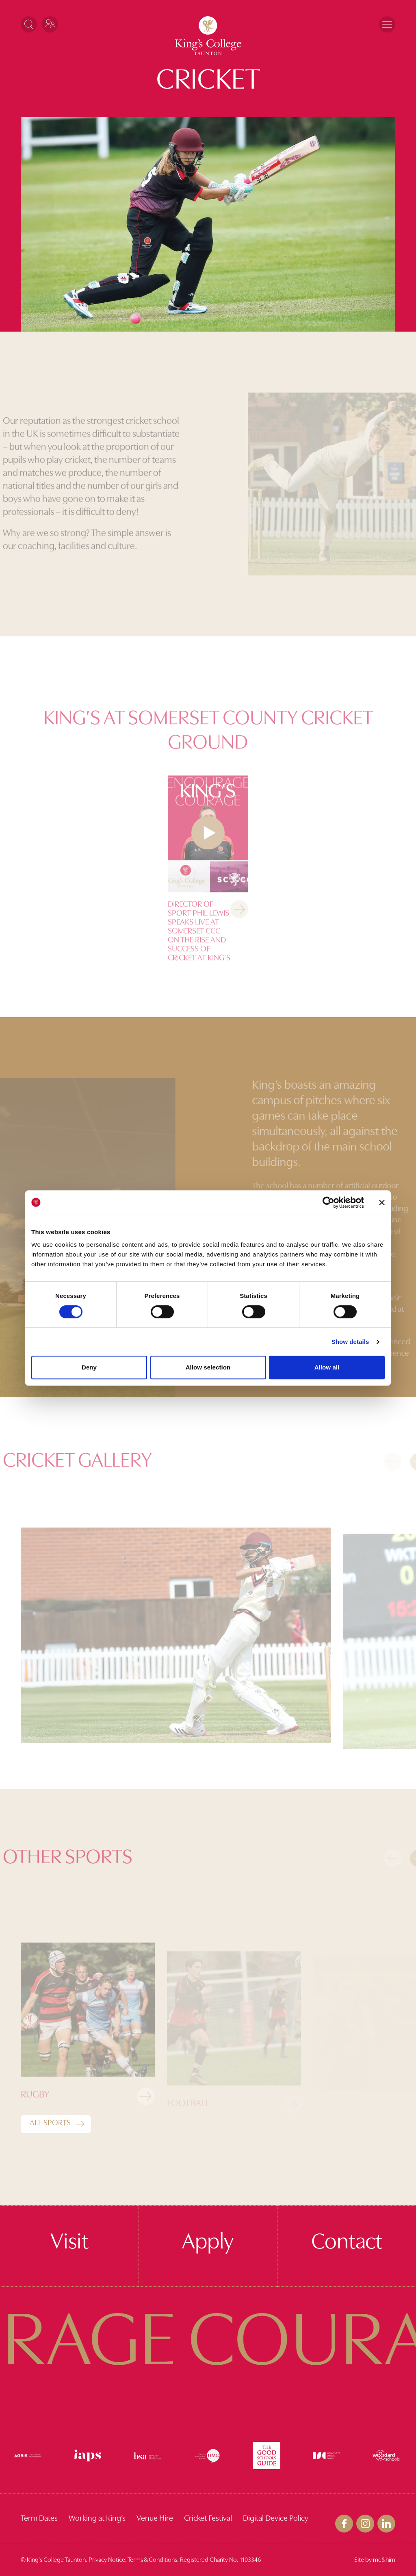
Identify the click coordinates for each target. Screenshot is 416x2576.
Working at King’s (97, 2519)
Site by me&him (374, 2560)
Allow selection (208, 1367)
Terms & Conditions (152, 2560)
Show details (350, 1341)
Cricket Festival (208, 2519)
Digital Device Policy (275, 2519)
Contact (346, 2243)
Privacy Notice (107, 2560)
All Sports (50, 2123)
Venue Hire (154, 2519)
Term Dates (39, 2519)
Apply (208, 2243)
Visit (69, 2243)
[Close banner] (382, 1202)
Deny (89, 1367)
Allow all (327, 1367)
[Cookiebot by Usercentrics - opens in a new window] (328, 1202)
